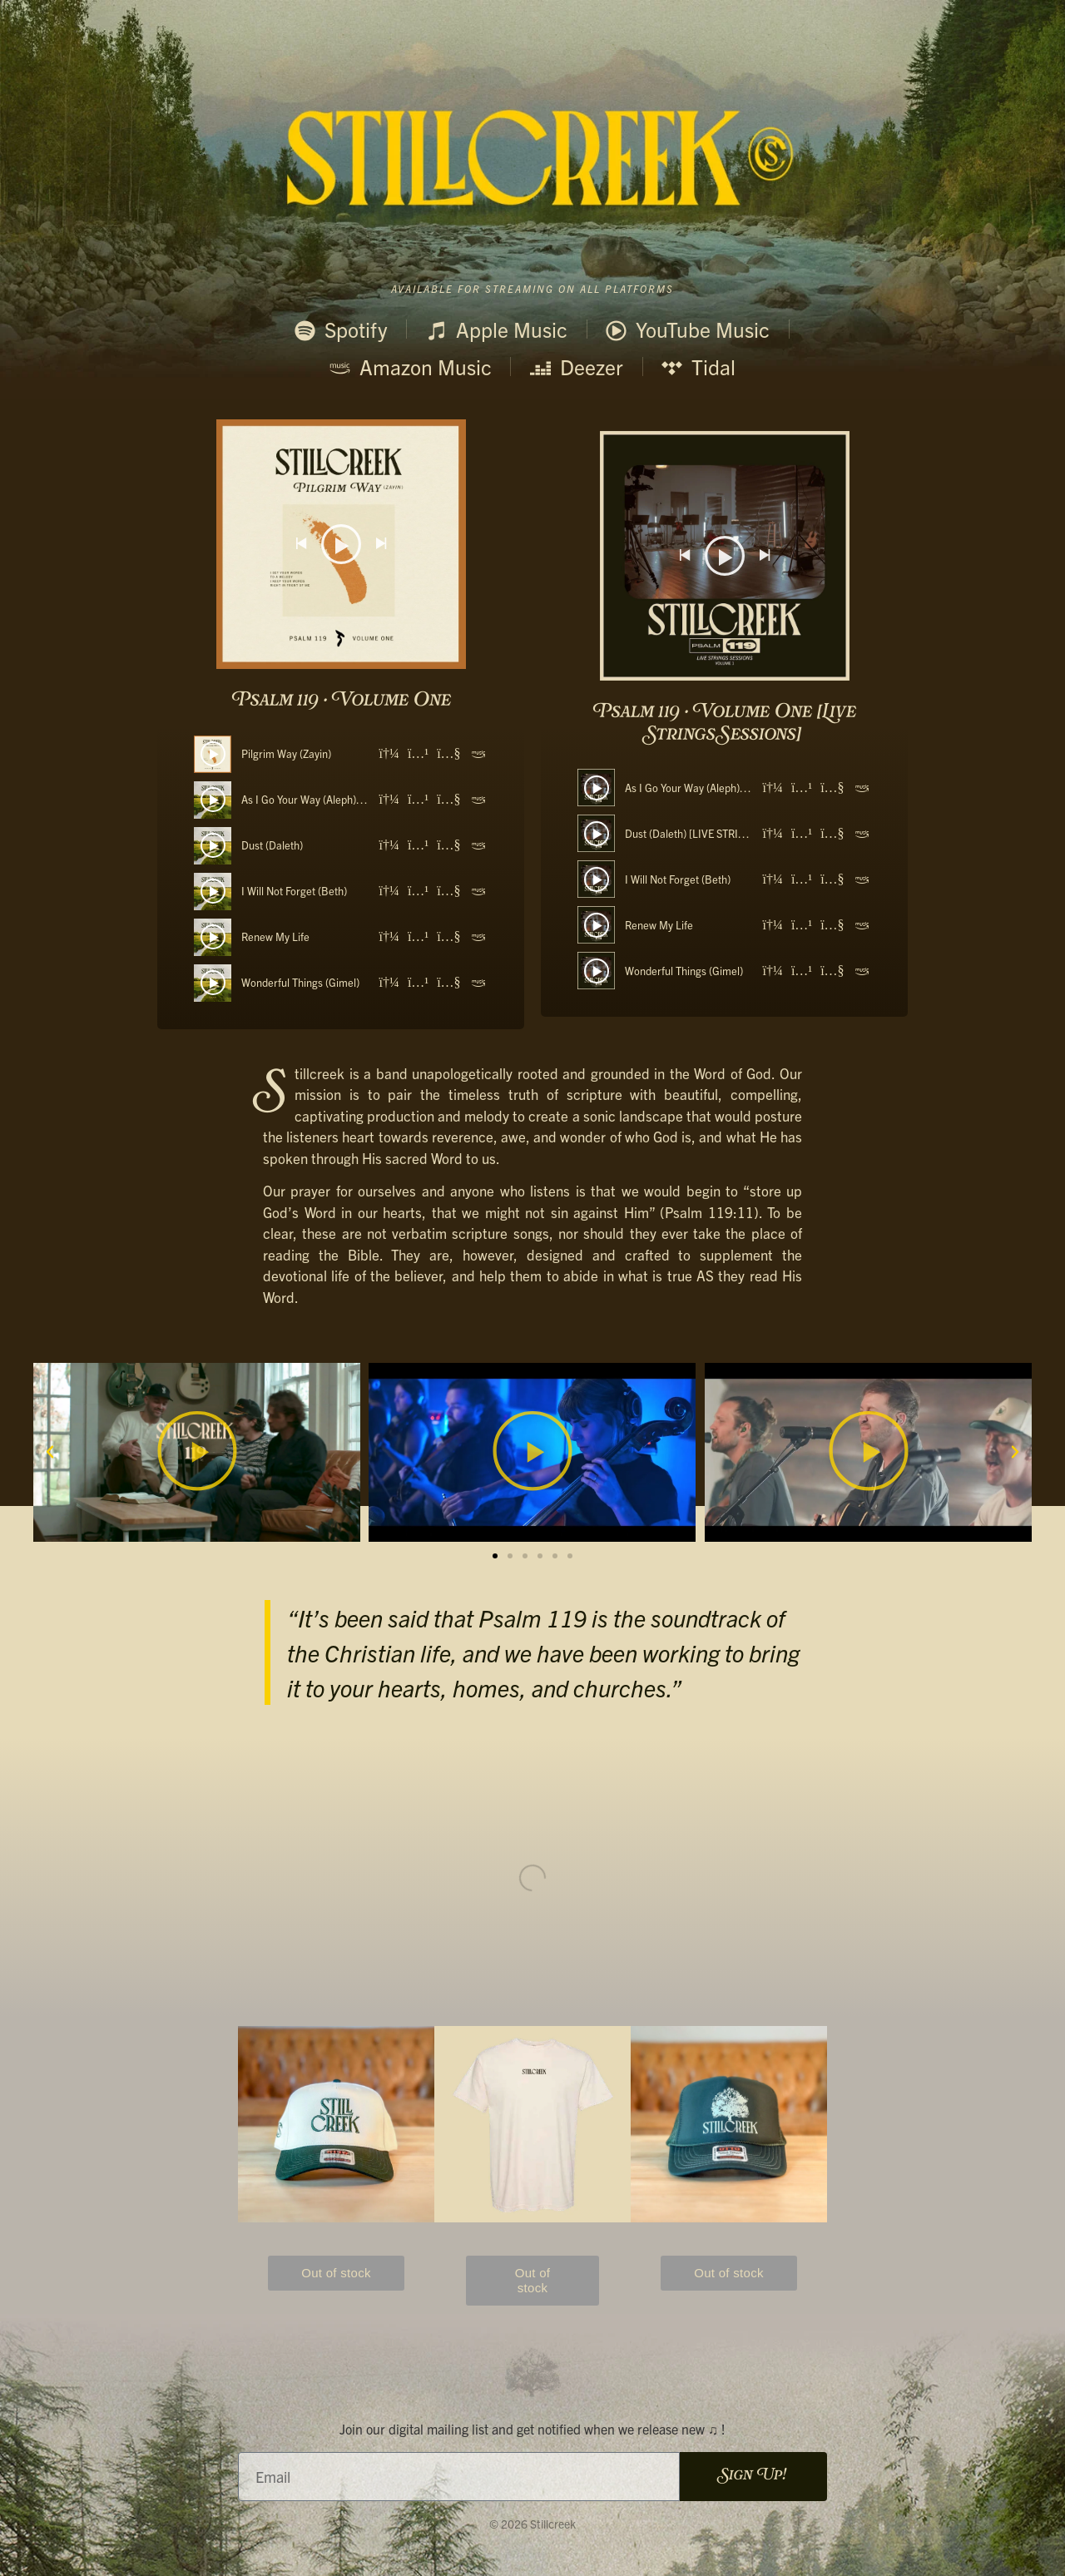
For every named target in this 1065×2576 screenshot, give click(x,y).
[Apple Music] (418, 753)
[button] (50, 1452)
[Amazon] (478, 753)
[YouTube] (448, 753)
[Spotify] (389, 753)
